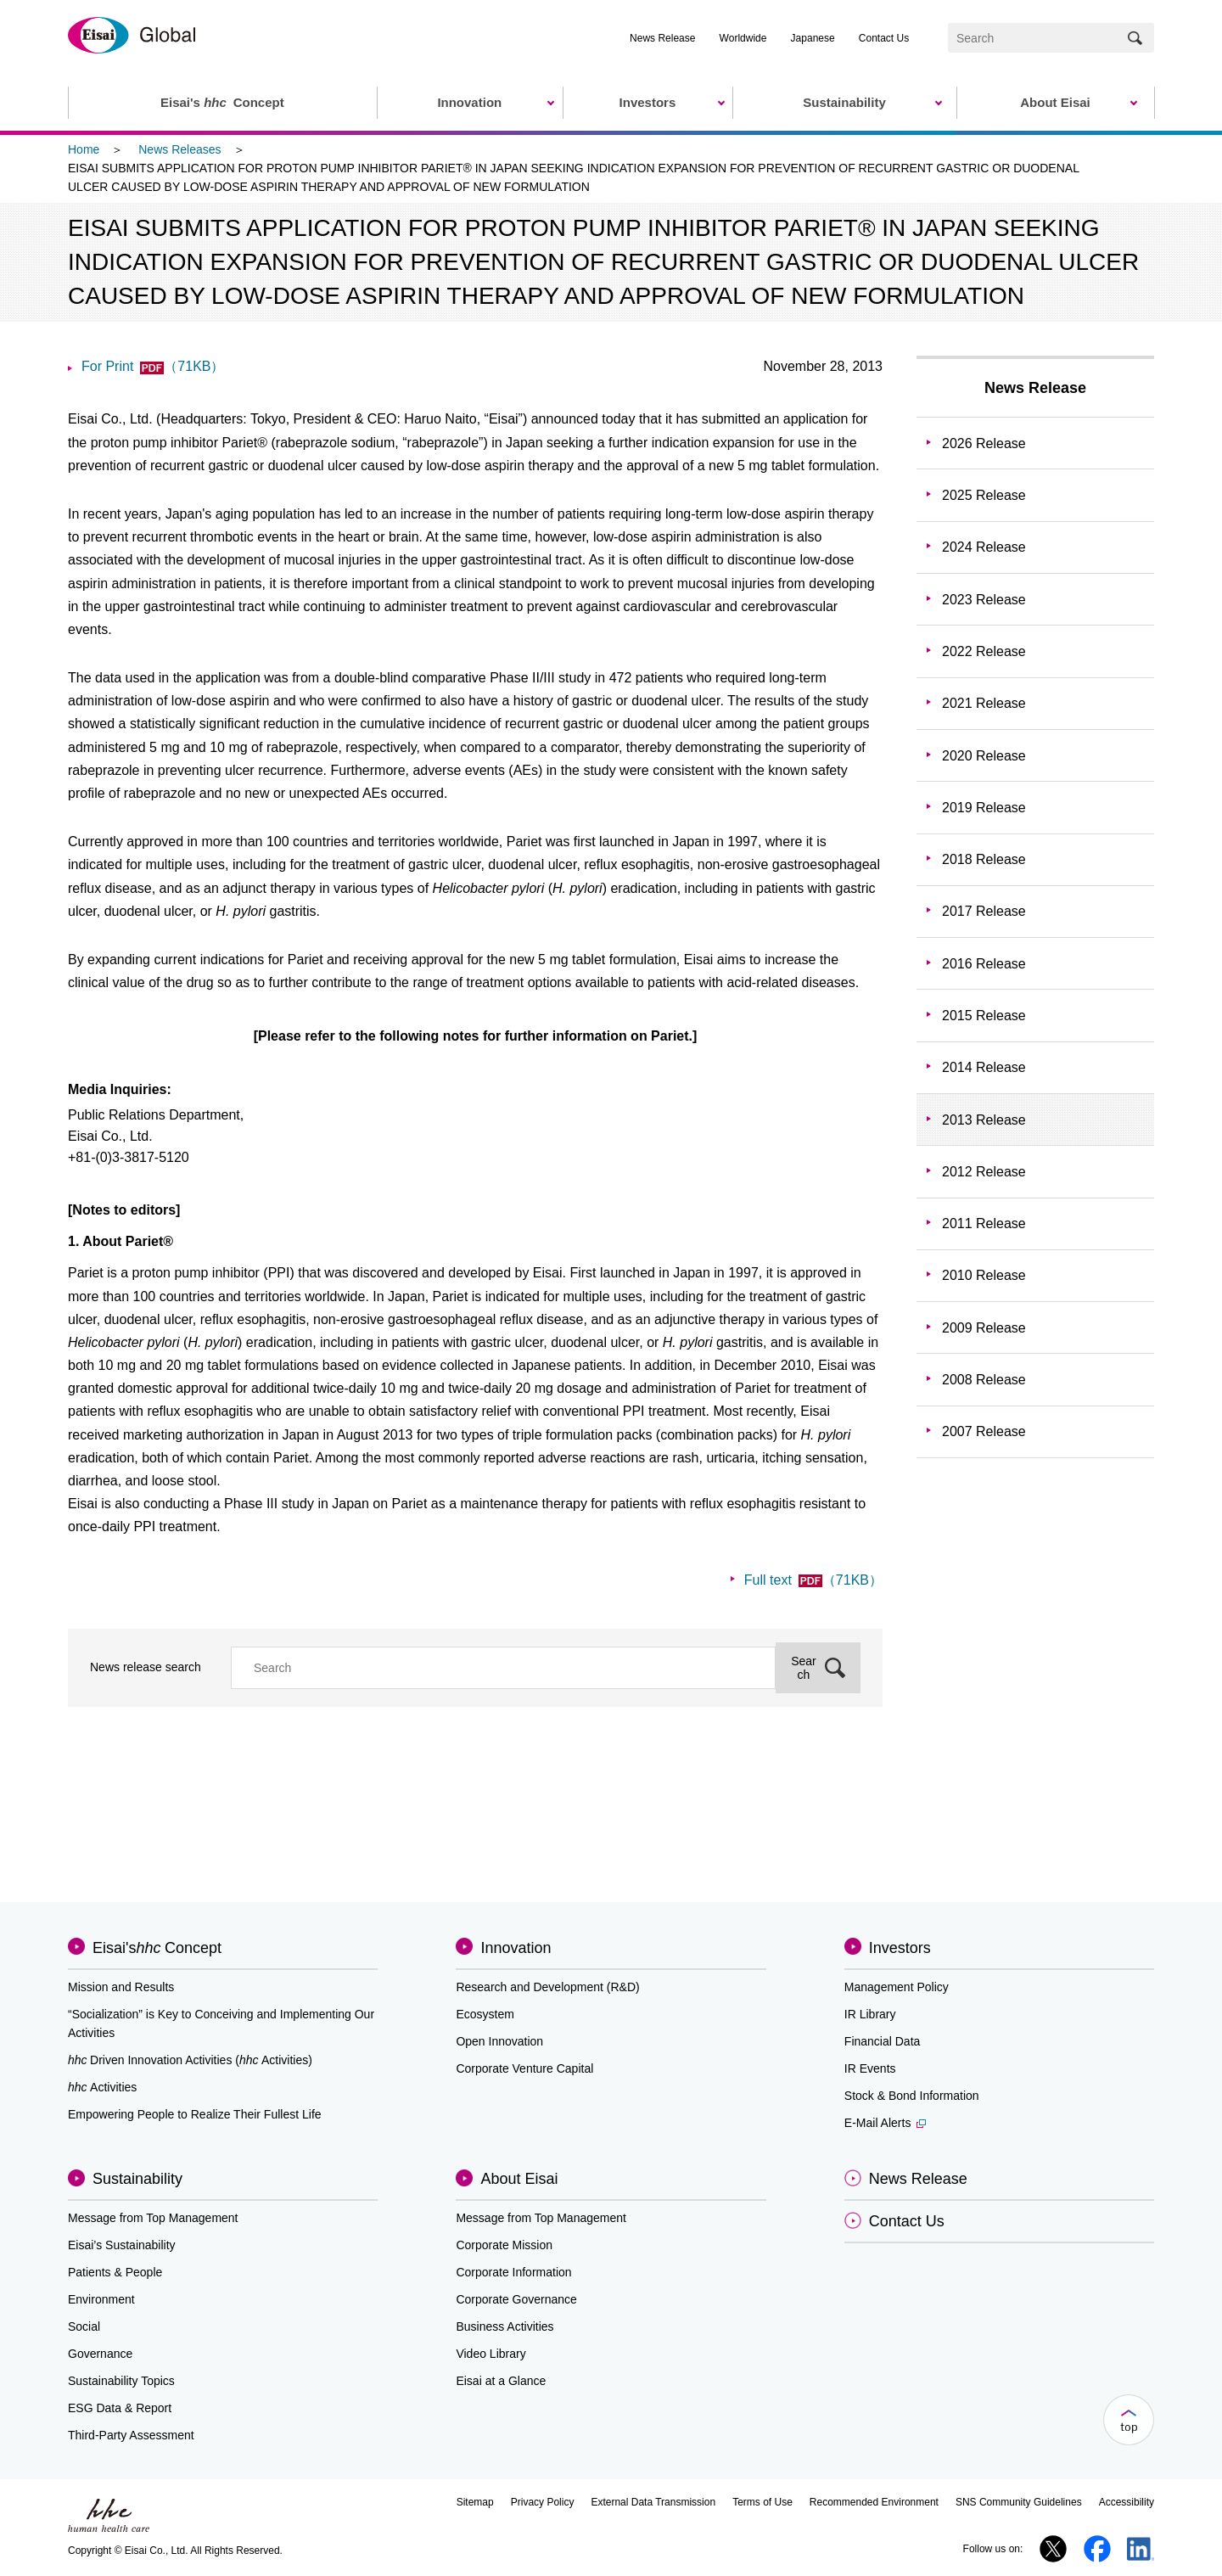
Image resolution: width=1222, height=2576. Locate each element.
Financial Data (882, 2041)
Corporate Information (513, 2272)
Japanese (813, 38)
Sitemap (475, 2502)
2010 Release (984, 1275)
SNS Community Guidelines (1019, 2502)
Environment (101, 2299)
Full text (813, 1580)
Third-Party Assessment (131, 2435)
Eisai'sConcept (156, 1947)
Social (84, 2326)
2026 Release (984, 443)
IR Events (870, 2068)
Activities (102, 2087)
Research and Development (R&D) (547, 1987)
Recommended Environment (874, 2502)
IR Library (870, 2014)
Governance (100, 2353)
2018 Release (984, 859)
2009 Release (984, 1328)
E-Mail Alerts (885, 2123)
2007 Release (984, 1431)
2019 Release (984, 807)
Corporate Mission (504, 2245)
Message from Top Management (153, 2218)
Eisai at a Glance (501, 2381)
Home (83, 149)
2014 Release (984, 1067)
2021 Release (984, 703)
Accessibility (1126, 2502)
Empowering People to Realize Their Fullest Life (195, 2114)
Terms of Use (762, 2502)
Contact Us (884, 38)
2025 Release (984, 495)
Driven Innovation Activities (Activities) (190, 2060)
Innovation (515, 1947)
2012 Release (984, 1172)
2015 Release (984, 1015)
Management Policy (896, 1987)
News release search (145, 1667)
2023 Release (984, 599)
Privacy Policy (543, 2502)
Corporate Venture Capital (524, 2068)
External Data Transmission (653, 2502)
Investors (900, 1947)
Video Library (490, 2353)
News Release (662, 38)
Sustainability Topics (121, 2381)
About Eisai (519, 2178)
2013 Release (984, 1120)
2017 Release (984, 911)
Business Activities (504, 2326)
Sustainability (137, 2178)
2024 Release (984, 547)
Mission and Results (121, 1987)
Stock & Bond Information (911, 2095)
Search (803, 1667)
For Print (152, 366)
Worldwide (743, 38)
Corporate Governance (516, 2299)
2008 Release (984, 1379)
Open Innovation (499, 2041)
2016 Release (984, 964)
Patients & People (115, 2272)
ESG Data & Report (119, 2408)
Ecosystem (484, 2014)
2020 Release (984, 756)
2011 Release (984, 1223)
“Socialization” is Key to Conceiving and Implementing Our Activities (221, 2023)
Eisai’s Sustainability (122, 2245)
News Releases (179, 149)
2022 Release (984, 651)
